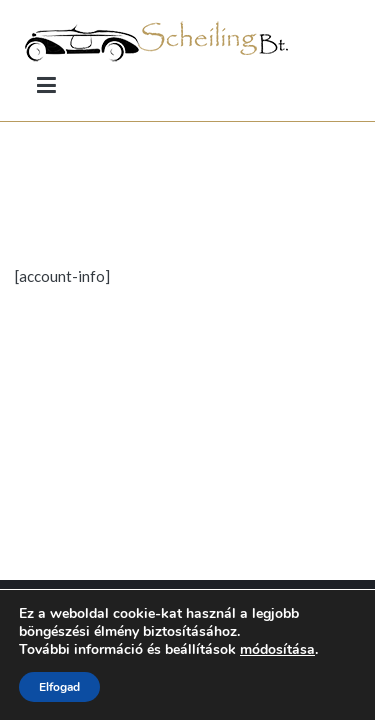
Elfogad (59, 687)
